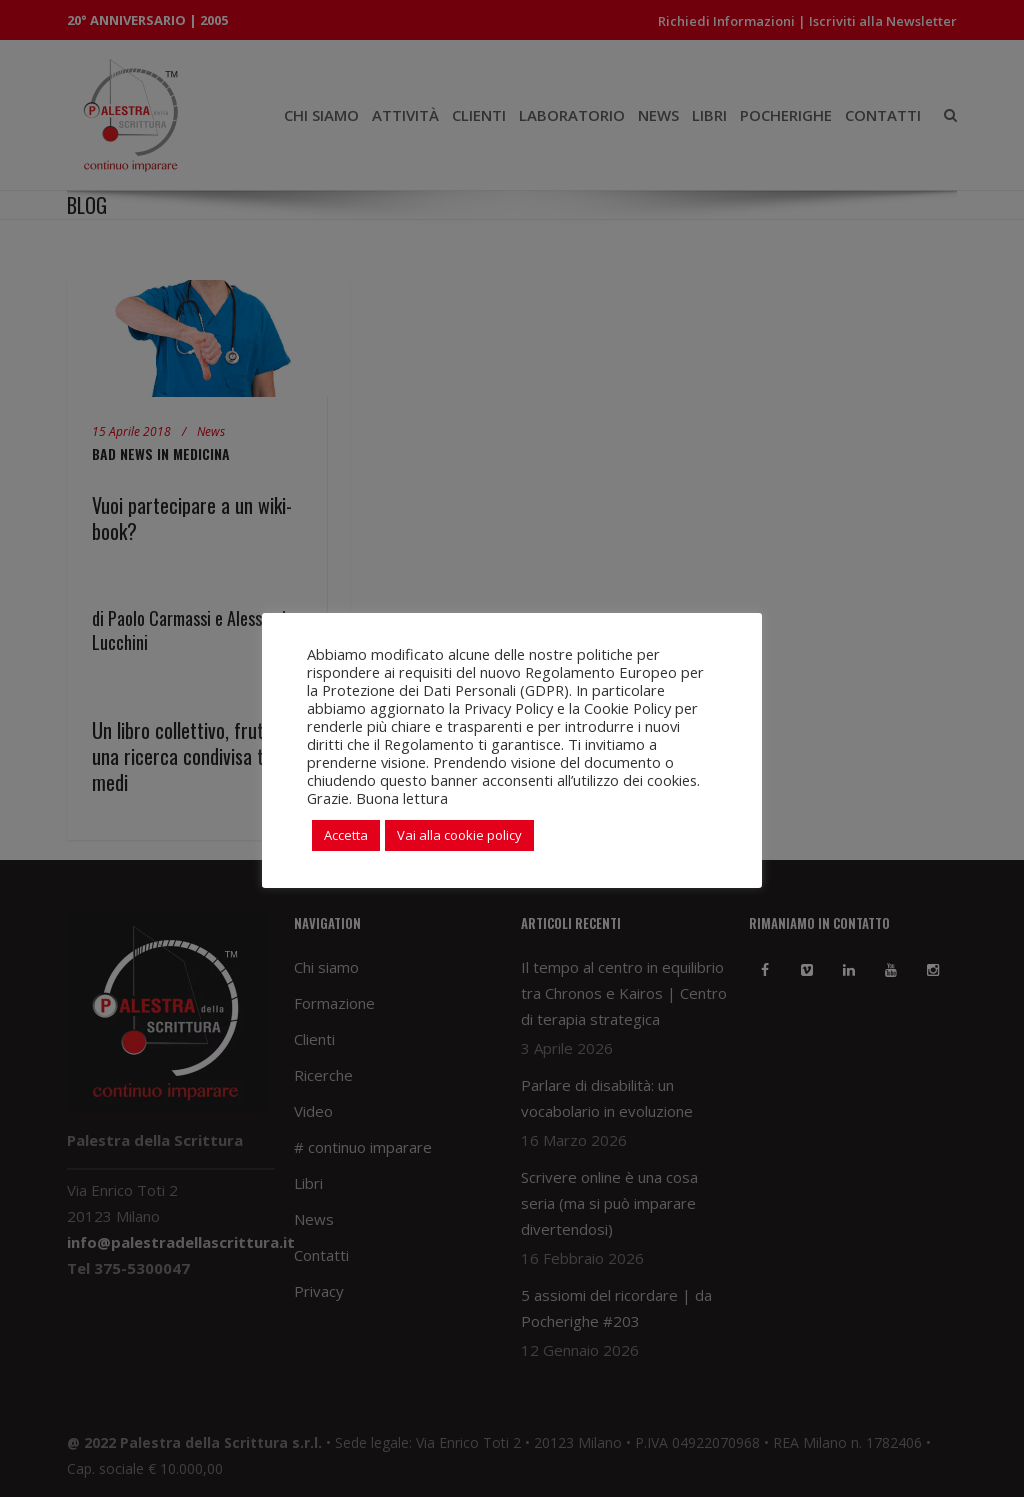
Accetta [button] (346, 835)
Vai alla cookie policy (459, 835)
